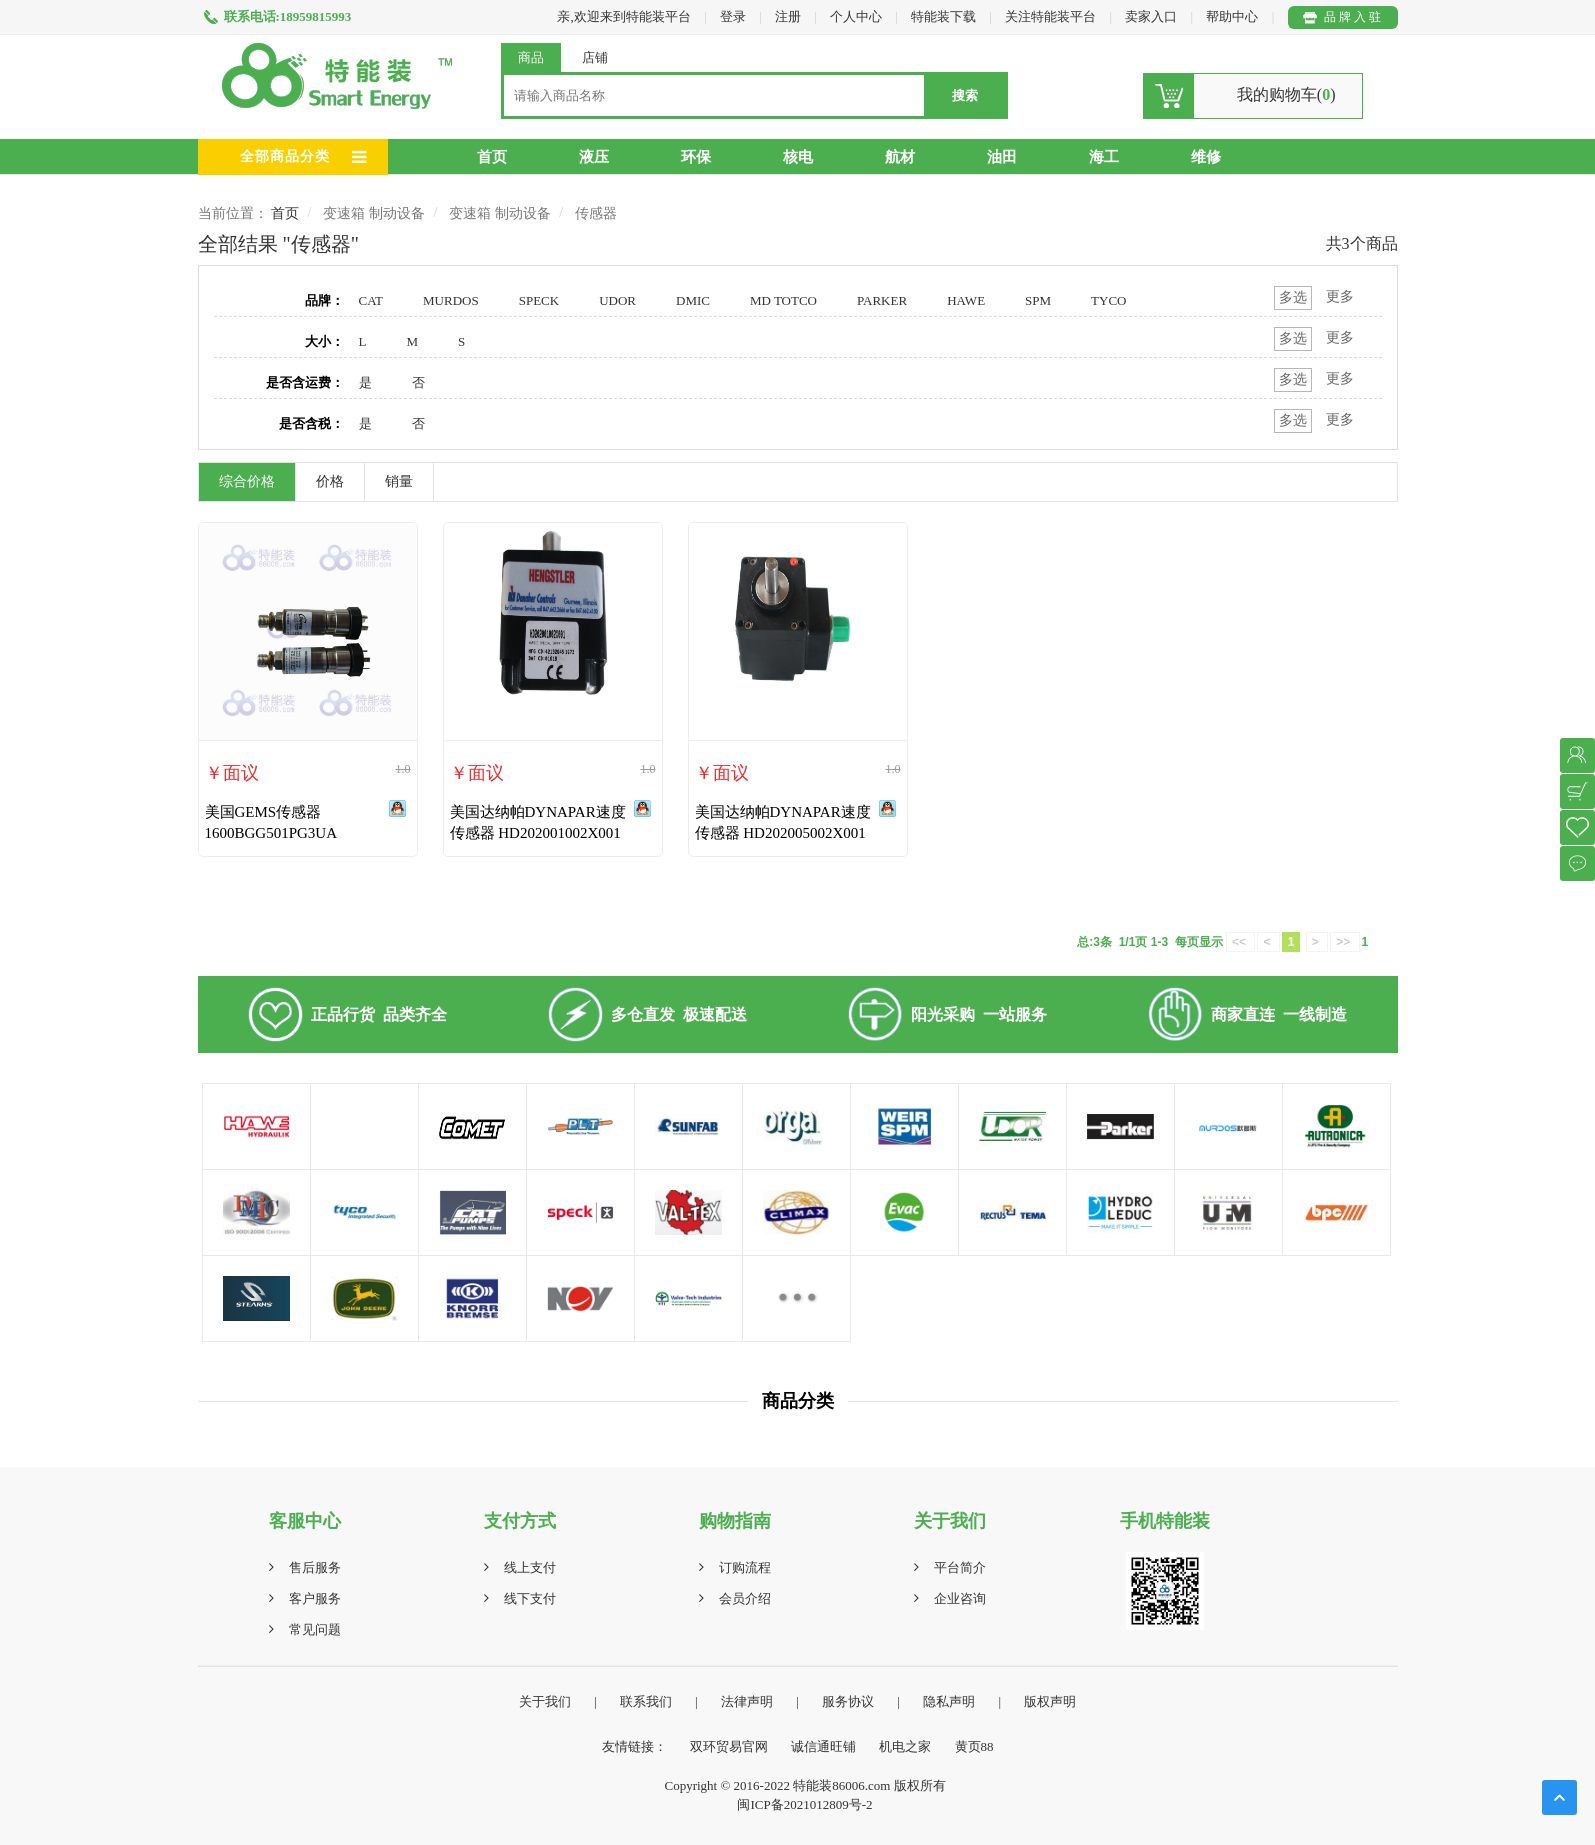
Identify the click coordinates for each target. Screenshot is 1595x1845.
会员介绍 (745, 1598)
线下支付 (530, 1598)
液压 (594, 157)
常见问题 (315, 1629)
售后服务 (315, 1567)
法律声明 (747, 1701)
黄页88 (974, 1746)
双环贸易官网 (729, 1746)
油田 (1002, 157)
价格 (330, 481)
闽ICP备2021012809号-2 (804, 1804)
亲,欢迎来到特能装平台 (623, 16)
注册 (788, 16)
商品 (531, 57)
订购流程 (745, 1567)
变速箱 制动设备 (374, 213)
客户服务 (315, 1598)
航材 (900, 157)
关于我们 (545, 1701)
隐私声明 (949, 1701)
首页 (492, 157)
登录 (733, 16)
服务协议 (848, 1701)
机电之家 (905, 1746)
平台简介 (960, 1567)
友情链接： (634, 1746)
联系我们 (646, 1701)
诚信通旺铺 (823, 1746)
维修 (1206, 157)
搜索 (965, 95)
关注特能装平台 (1052, 16)
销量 (399, 481)
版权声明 (1050, 1701)
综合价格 (247, 481)
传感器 (596, 213)
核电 (798, 157)
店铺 (595, 57)
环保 (696, 157)
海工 (1104, 157)
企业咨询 (960, 1598)
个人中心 (856, 16)
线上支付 (530, 1567)
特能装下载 (945, 16)
